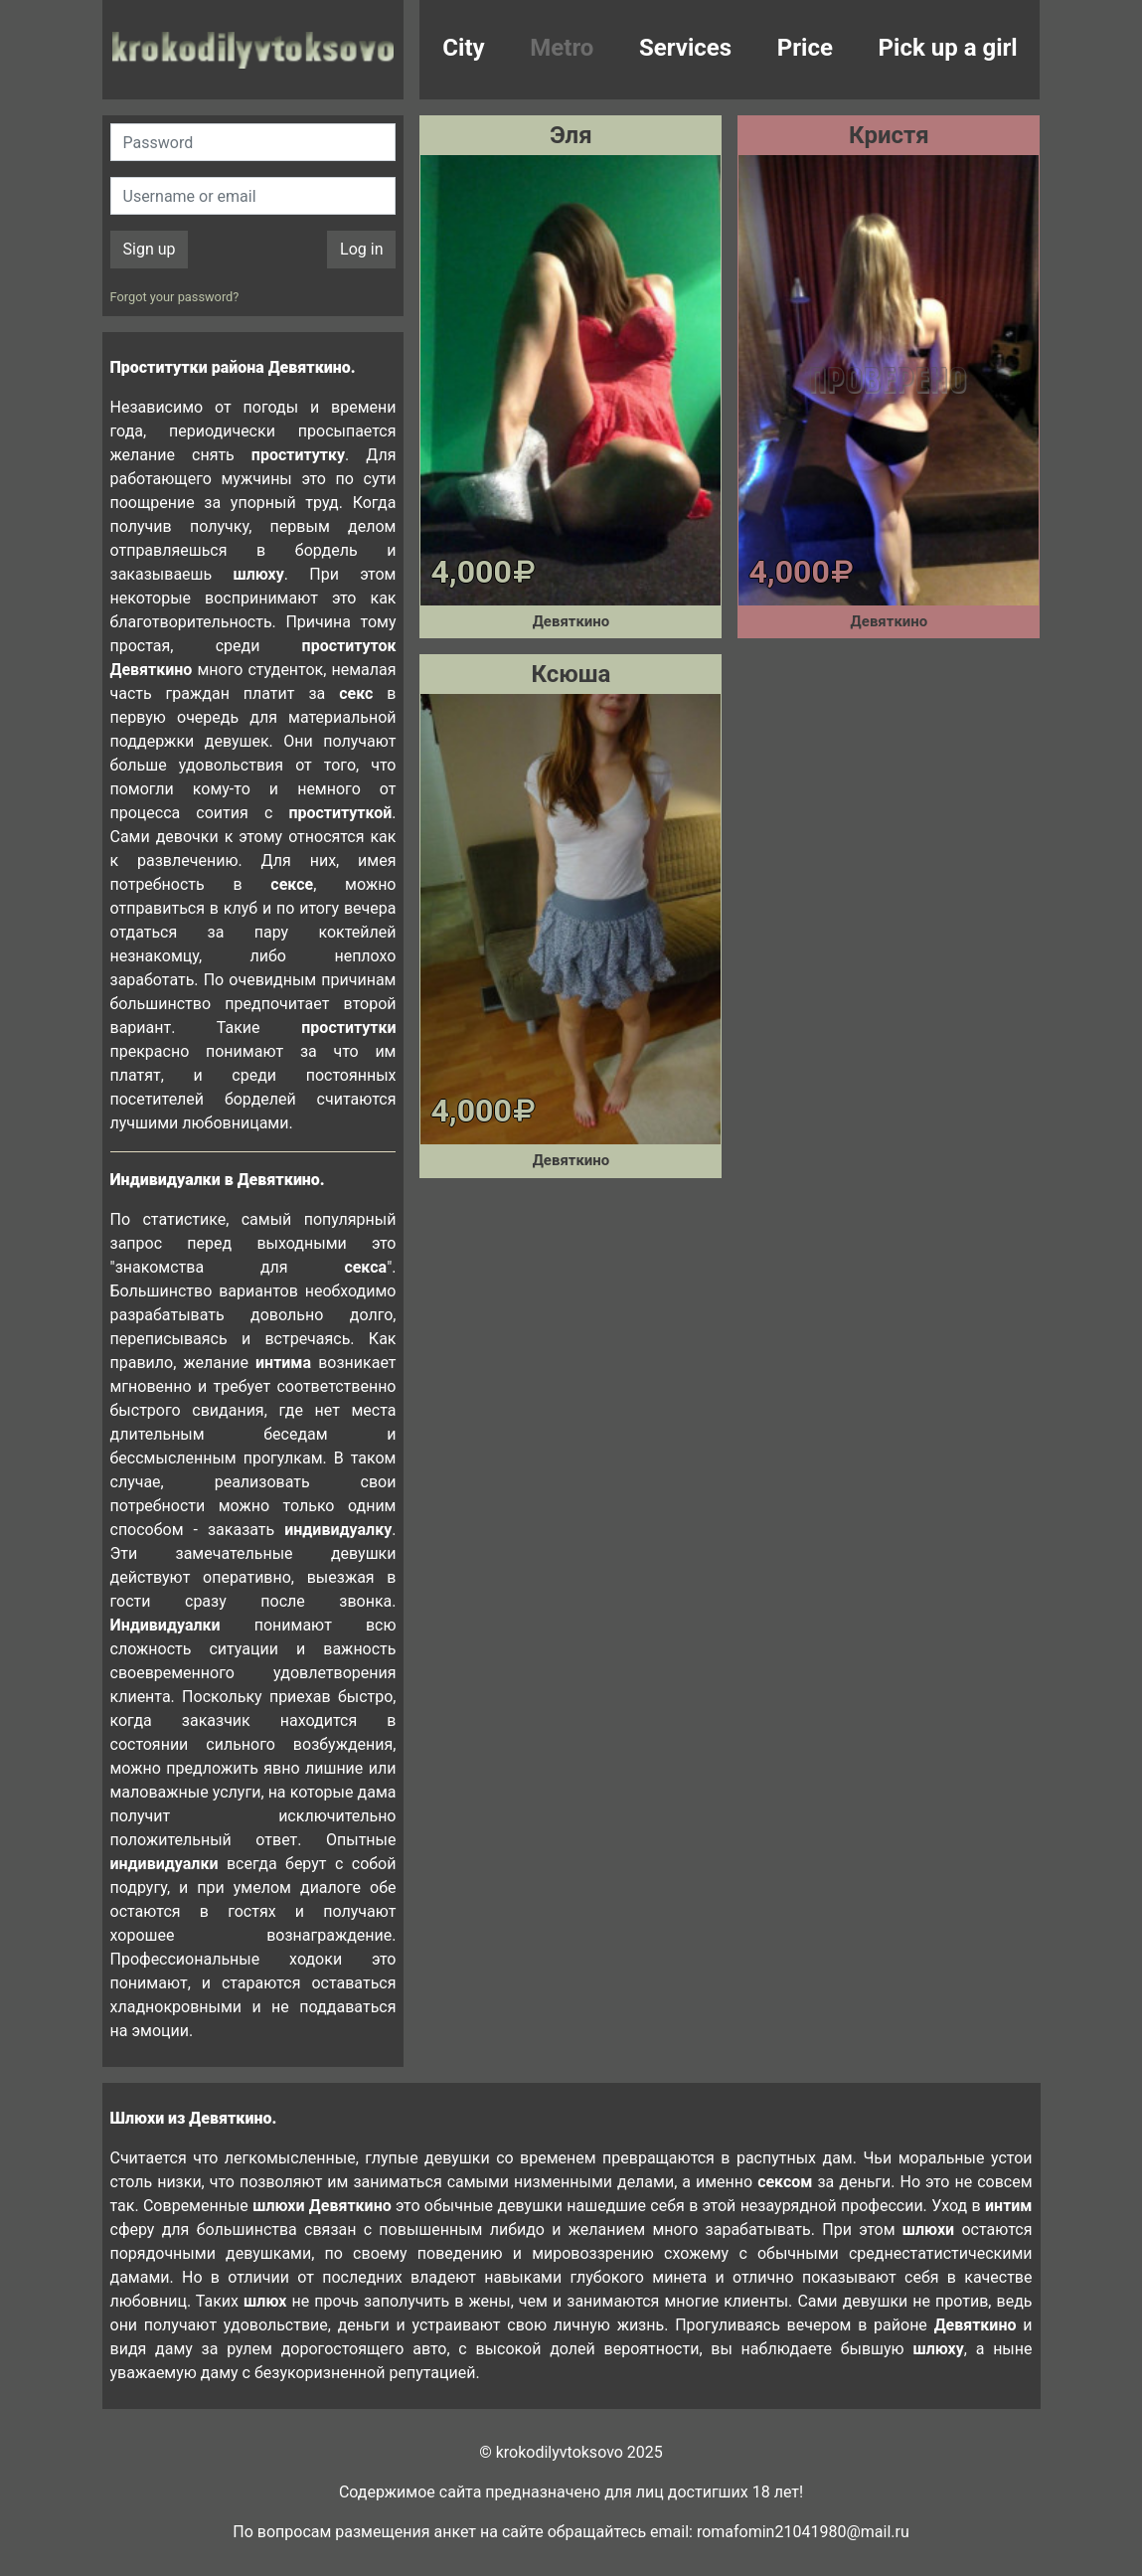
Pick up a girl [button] (948, 48)
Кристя (889, 135)
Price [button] (805, 48)
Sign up (149, 249)
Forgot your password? (175, 296)
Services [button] (685, 48)
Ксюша (571, 674)
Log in (361, 249)
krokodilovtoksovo (253, 49)
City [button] (463, 48)
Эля (570, 135)
